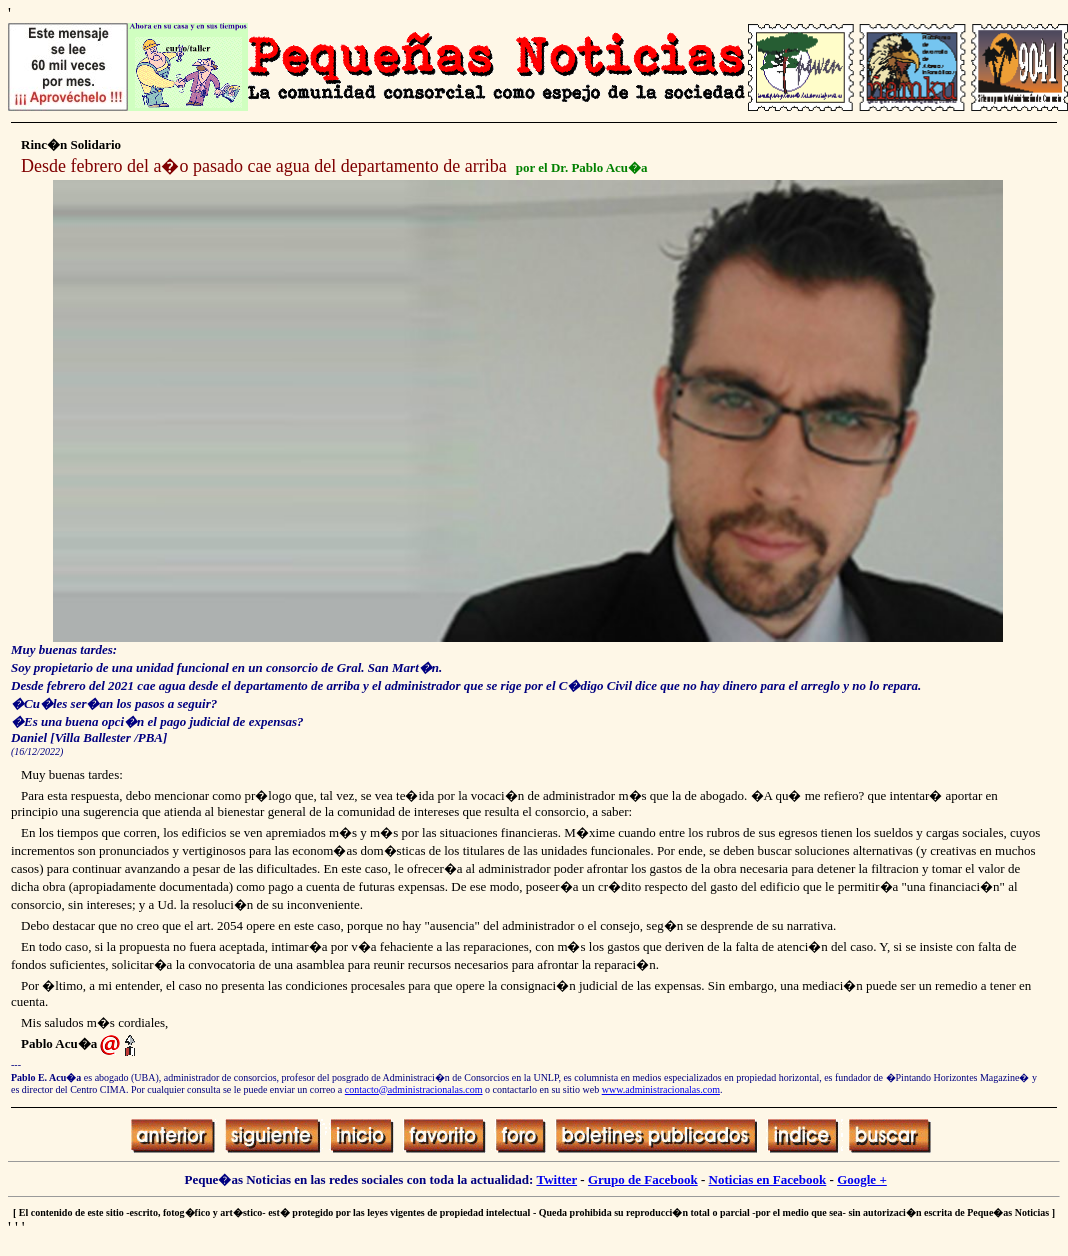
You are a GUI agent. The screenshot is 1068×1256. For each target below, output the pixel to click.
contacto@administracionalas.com (414, 1089)
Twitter (556, 1179)
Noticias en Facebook (768, 1179)
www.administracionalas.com (661, 1089)
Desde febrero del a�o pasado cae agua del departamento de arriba (264, 166)
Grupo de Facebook (643, 1179)
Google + (862, 1179)
